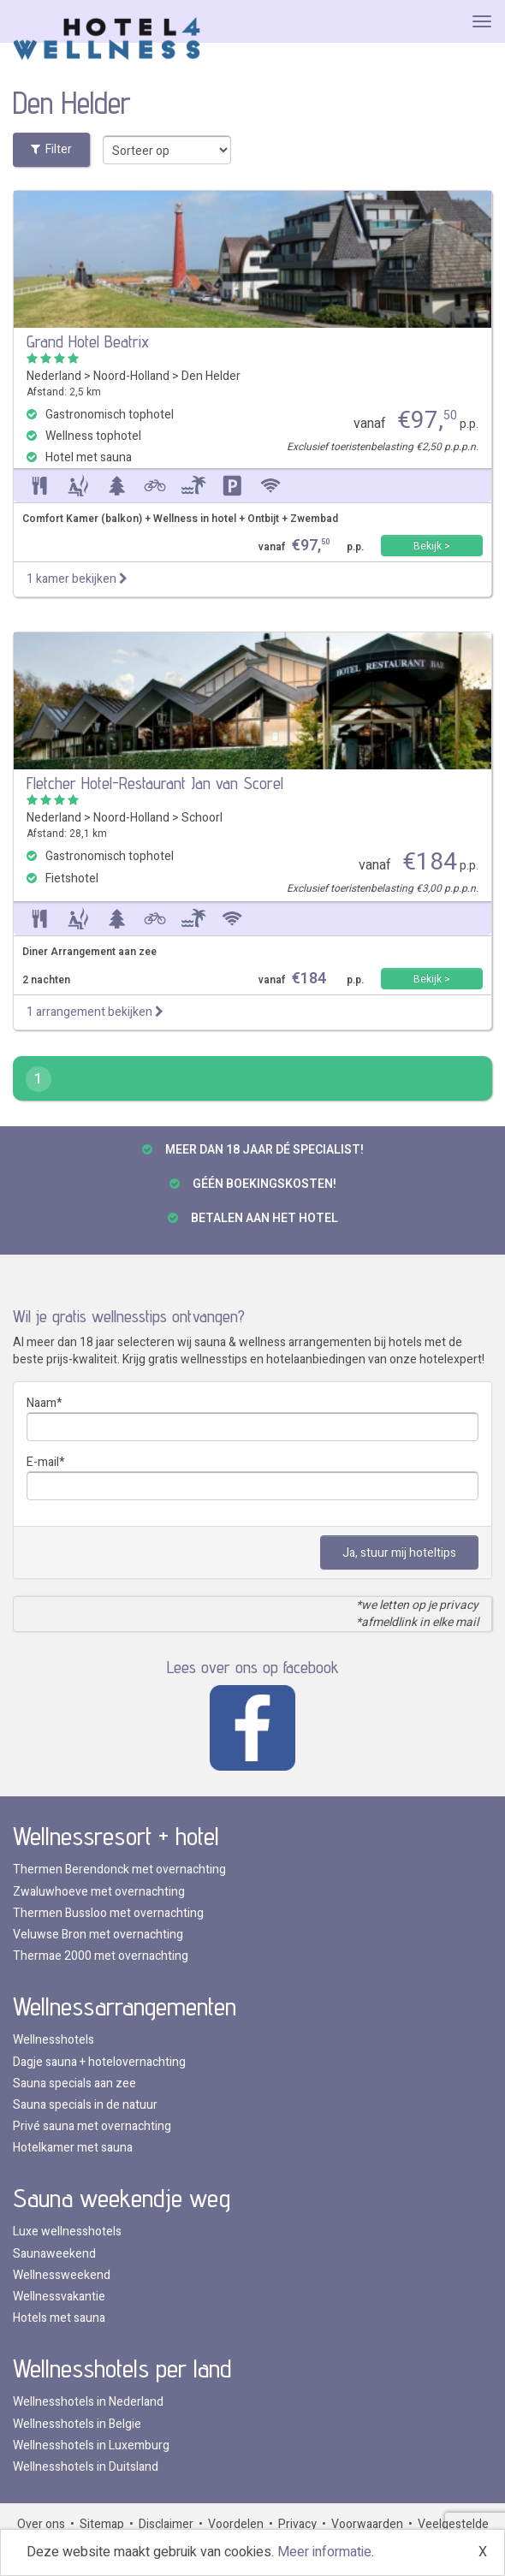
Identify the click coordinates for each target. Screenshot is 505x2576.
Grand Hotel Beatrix (88, 341)
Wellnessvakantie (59, 2297)
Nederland (54, 376)
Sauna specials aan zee (74, 2083)
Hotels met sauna (59, 2318)
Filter (51, 149)
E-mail (43, 1462)
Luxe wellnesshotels (67, 2232)
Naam (41, 1403)
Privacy (297, 2524)
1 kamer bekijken (77, 579)
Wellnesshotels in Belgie (77, 2424)
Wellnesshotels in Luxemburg (91, 2445)
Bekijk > (431, 546)
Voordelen (236, 2524)
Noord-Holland (131, 376)
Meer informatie (324, 2552)
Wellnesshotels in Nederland (88, 2402)
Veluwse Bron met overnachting (98, 1935)
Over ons (41, 2524)
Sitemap (102, 2524)
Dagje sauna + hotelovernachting (99, 2062)
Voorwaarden (367, 2524)
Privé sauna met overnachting (92, 2126)
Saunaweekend (54, 2254)
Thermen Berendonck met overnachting (119, 1870)
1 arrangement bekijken (95, 1012)
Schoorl (202, 818)
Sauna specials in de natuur (85, 2105)
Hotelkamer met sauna (73, 2148)
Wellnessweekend (61, 2275)
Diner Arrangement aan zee (89, 952)
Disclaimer (166, 2524)
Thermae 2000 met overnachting (100, 1956)
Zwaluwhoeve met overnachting (99, 1892)
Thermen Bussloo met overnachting (108, 1913)
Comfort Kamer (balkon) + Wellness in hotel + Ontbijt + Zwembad (180, 519)
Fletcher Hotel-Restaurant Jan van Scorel (155, 783)
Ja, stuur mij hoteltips (399, 1553)
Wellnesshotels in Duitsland (85, 2467)
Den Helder (211, 376)
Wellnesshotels (53, 2040)
